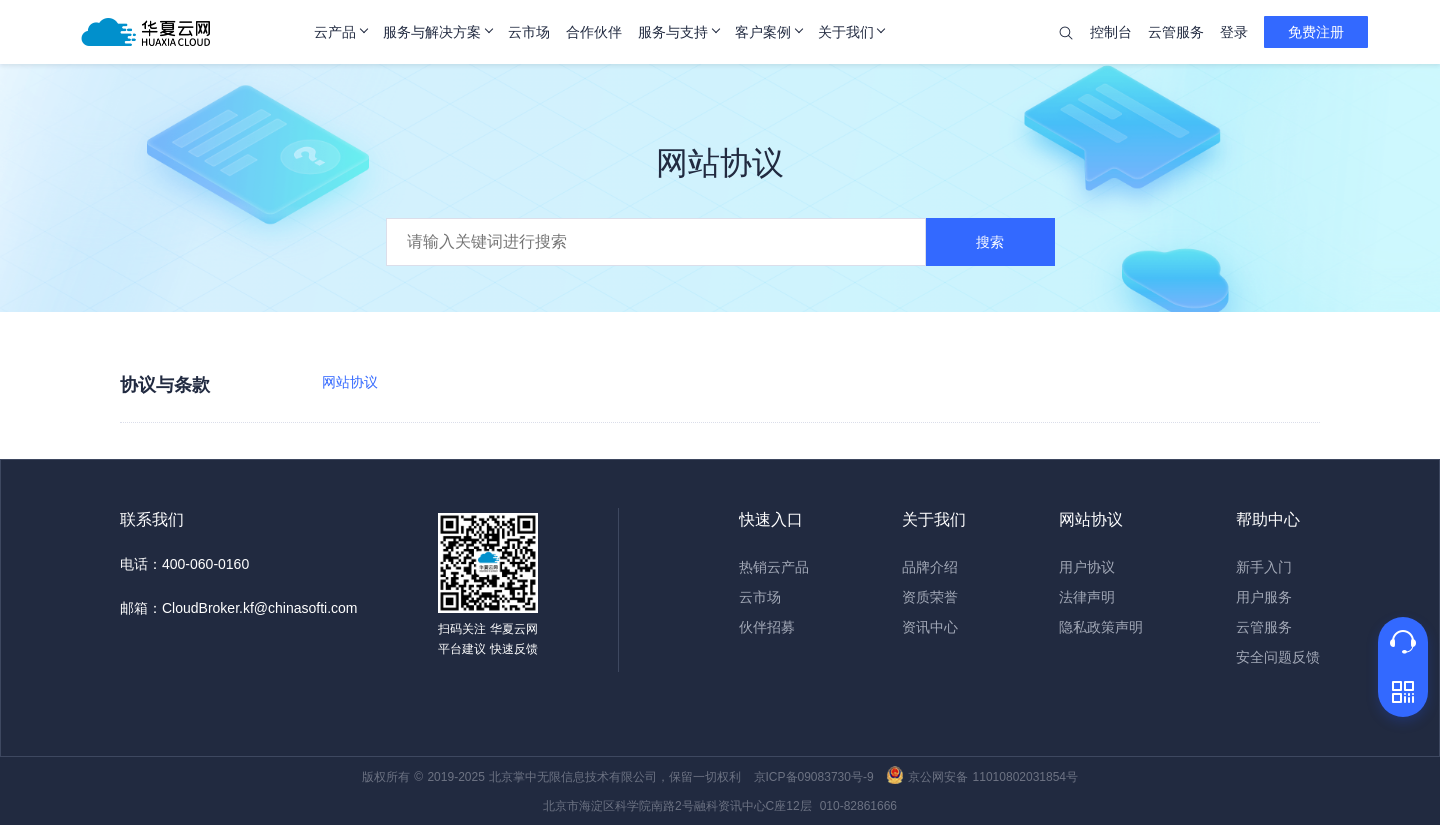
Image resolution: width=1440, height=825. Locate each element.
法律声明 (1087, 597)
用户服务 (1264, 597)
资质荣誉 (930, 597)
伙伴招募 (767, 627)
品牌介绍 (930, 567)
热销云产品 (774, 567)
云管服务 (1264, 627)
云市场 (760, 597)
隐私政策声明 (1101, 627)
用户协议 (1087, 567)
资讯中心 (930, 627)
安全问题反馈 (1278, 657)
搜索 (990, 242)
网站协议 (350, 382)
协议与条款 (165, 385)
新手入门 (1264, 567)
